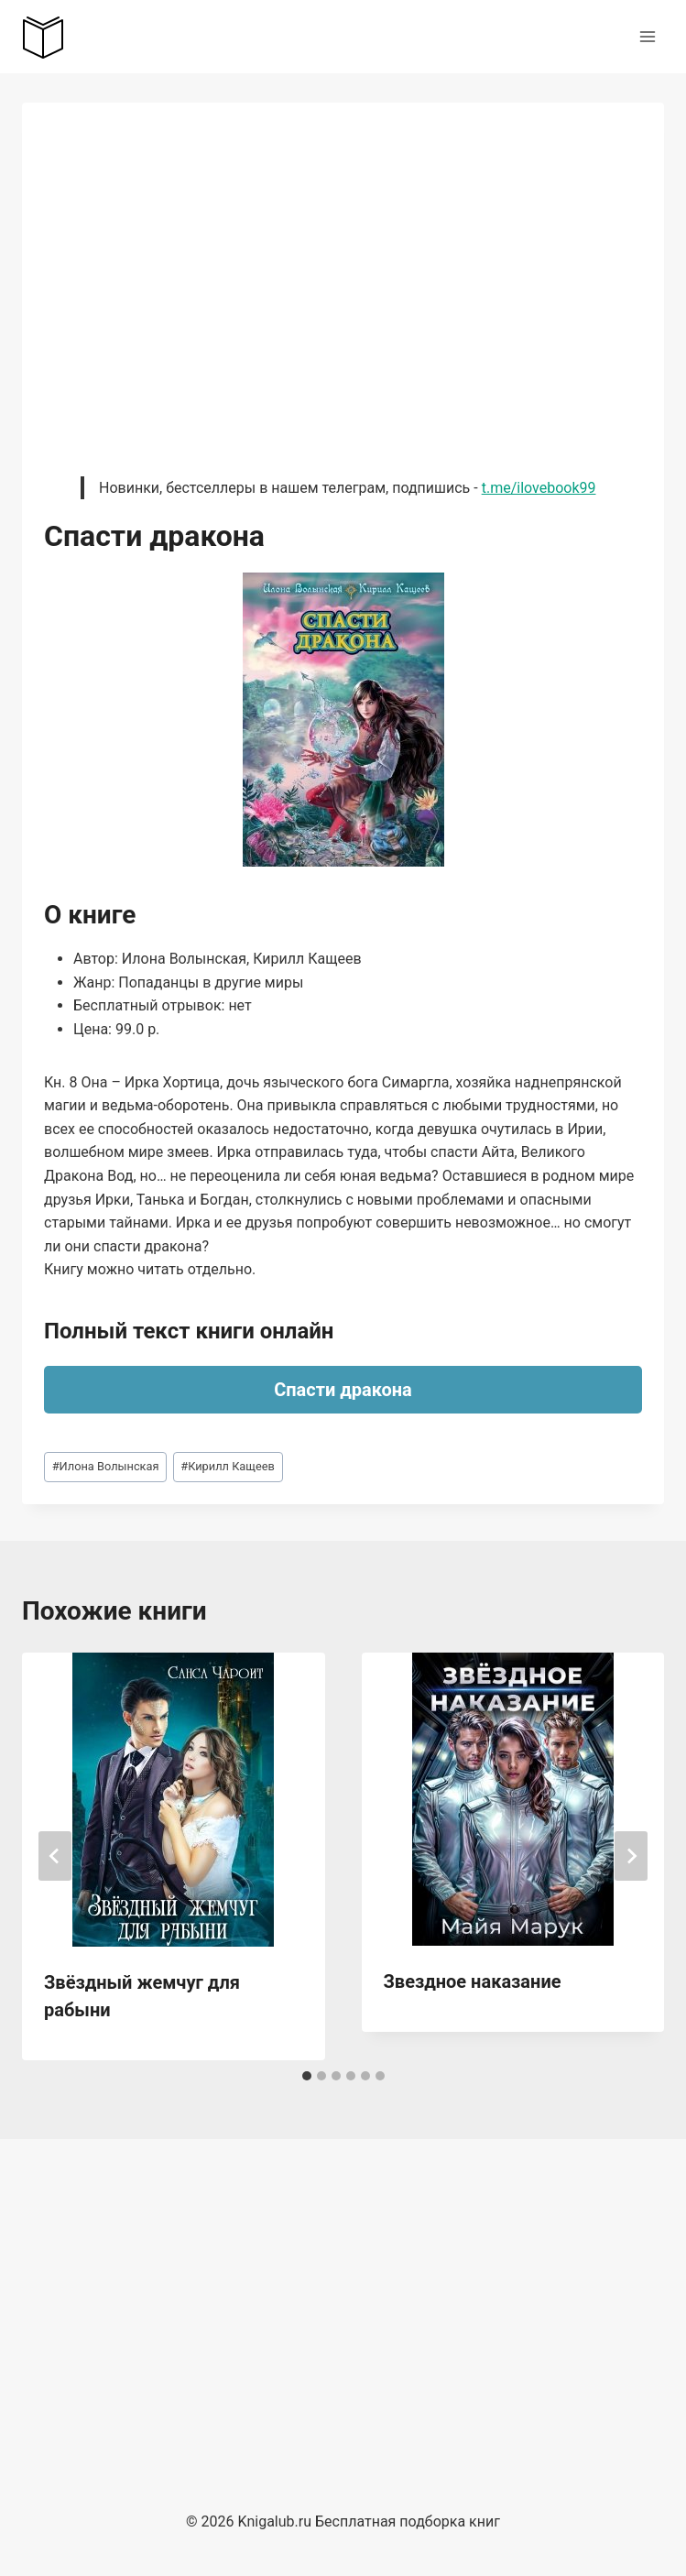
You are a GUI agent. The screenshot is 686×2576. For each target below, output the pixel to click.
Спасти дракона (343, 1390)
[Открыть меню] (647, 36)
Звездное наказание (472, 1981)
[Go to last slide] (54, 1856)
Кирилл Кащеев (227, 1466)
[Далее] (631, 1856)
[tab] (306, 2075)
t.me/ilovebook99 (539, 488)
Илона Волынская (105, 1466)
